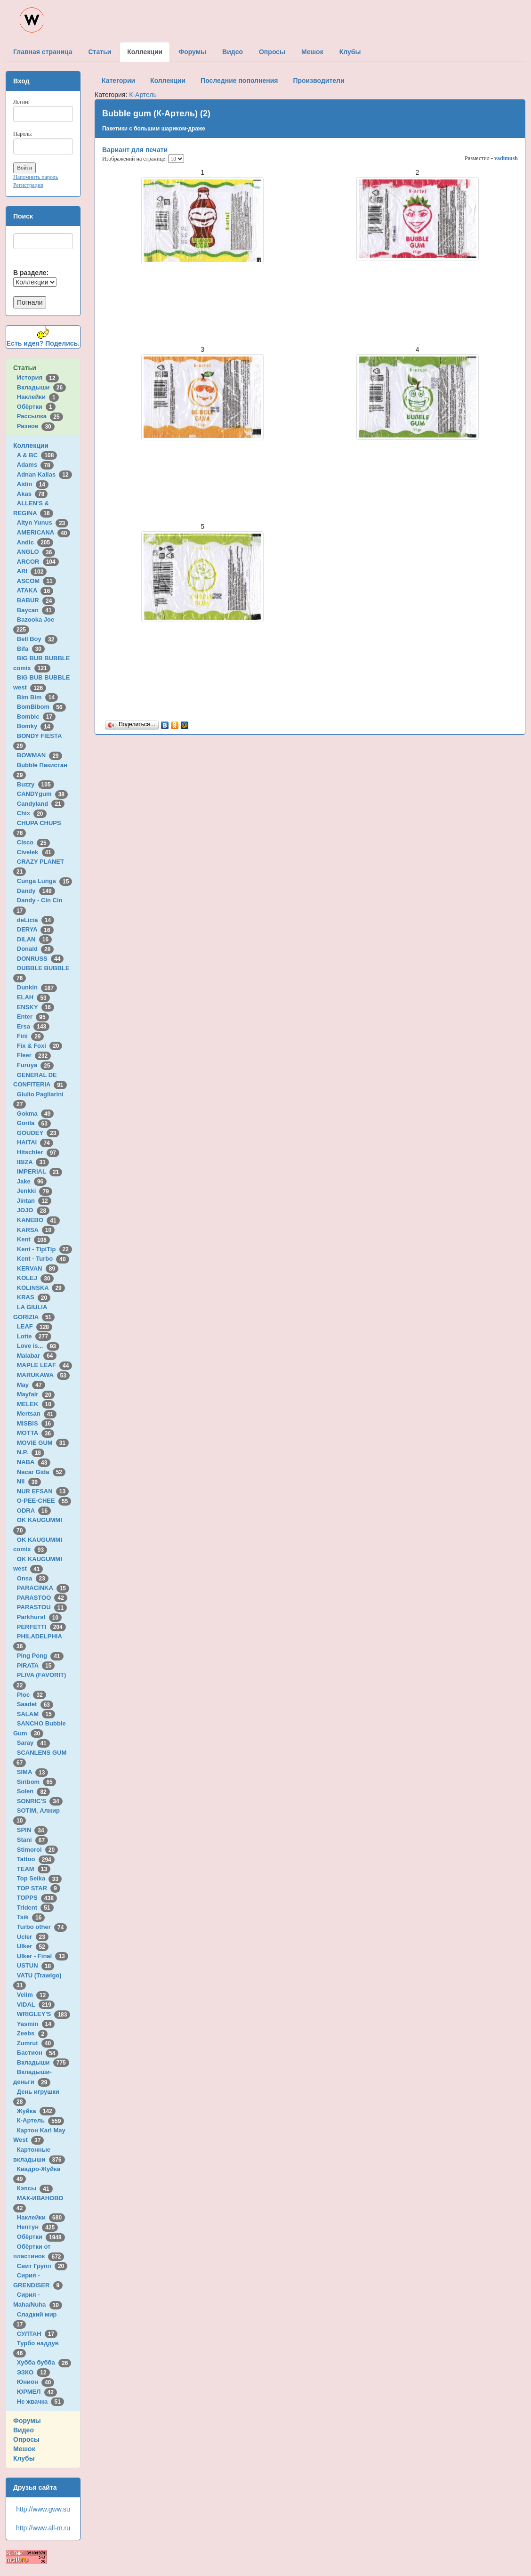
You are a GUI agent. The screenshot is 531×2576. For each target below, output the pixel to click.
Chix (32, 813)
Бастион (38, 2052)
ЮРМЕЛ (37, 2391)
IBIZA (33, 1162)
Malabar (36, 1355)
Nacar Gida (41, 1471)
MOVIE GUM (43, 1442)
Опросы (26, 2439)
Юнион (36, 2381)
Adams (35, 464)
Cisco (33, 842)
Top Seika (39, 1878)
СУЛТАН (37, 2333)
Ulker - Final (42, 1956)
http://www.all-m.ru (43, 2528)
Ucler (32, 1936)
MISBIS (35, 1423)
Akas (32, 493)
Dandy (36, 890)
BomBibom (41, 706)
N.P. (30, 1452)
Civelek (36, 852)
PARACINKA (43, 1587)
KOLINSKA (41, 1287)
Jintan (34, 1200)
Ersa (33, 1026)
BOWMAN (39, 755)
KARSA (36, 1229)
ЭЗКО (33, 2372)
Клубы (24, 2458)
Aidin (32, 483)
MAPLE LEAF (44, 1365)
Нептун (37, 2226)
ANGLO (36, 551)
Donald (35, 948)
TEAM (33, 1868)
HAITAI (35, 1142)
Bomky (35, 725)
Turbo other (42, 1926)
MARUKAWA (43, 1374)
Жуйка (36, 2110)
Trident (35, 1907)
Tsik (31, 1916)
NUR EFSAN (43, 1491)
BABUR (36, 600)
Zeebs (32, 2033)
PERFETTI (41, 1626)
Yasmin (36, 2023)
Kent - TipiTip (44, 1249)
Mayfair (36, 1394)
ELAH (33, 997)
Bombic (36, 716)
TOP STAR (38, 1888)
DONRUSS (40, 958)
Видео (23, 2430)
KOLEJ (35, 1277)
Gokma (35, 1113)
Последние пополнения (239, 80)
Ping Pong (40, 1655)
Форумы (27, 2420)
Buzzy (35, 784)
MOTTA (35, 1432)
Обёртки (36, 406)
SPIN (32, 1829)
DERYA (35, 929)
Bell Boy (37, 638)
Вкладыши (41, 387)
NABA (34, 1462)
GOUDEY (38, 1132)
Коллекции (30, 445)
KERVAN (37, 1268)
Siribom (36, 1781)
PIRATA (36, 1665)
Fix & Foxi (40, 1045)
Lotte (34, 1336)
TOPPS (37, 1897)
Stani (32, 1839)
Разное (36, 425)
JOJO (33, 1210)
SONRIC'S (40, 1801)
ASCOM (36, 580)
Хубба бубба (44, 2362)
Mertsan (36, 1413)
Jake (32, 1181)
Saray (33, 1742)
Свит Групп (42, 2265)
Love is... (38, 1345)
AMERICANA (44, 532)
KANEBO (38, 1219)
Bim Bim (37, 697)
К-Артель (40, 2120)
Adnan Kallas (44, 474)
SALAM (36, 1713)
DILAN (34, 939)
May (31, 1384)
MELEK (36, 1404)
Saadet (35, 1704)
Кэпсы (35, 2188)
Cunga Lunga (44, 880)
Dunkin (37, 987)
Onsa (32, 1578)
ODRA (34, 1510)
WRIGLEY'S (44, 2013)
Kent (33, 1239)
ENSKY (35, 1007)
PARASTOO (42, 1597)
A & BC (37, 455)
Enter (33, 1016)
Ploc (31, 1694)
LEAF (34, 1326)
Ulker (32, 1946)
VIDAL (36, 2004)
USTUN (35, 1965)
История (38, 377)
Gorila (34, 1122)
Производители (318, 80)
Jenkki (34, 1190)
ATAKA (35, 590)
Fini (30, 1035)
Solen (33, 1791)
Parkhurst (39, 1616)
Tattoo (36, 1859)
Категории (118, 80)
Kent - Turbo (43, 1258)
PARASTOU (42, 1607)
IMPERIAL (39, 1171)
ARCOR (38, 561)
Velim (33, 1994)
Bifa (31, 648)
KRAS (33, 1297)
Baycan (36, 610)
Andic (35, 542)
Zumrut (35, 2043)
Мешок (24, 2449)
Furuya (35, 1065)
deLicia (35, 919)
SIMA (32, 1771)
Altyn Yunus (42, 522)
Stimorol (37, 1849)
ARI (32, 571)
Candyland (40, 803)
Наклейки (38, 396)
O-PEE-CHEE (44, 1500)
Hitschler (38, 1152)
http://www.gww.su (43, 2509)
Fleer (34, 1055)
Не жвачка (40, 2401)
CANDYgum (42, 793)
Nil (29, 1481)
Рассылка (40, 416)
